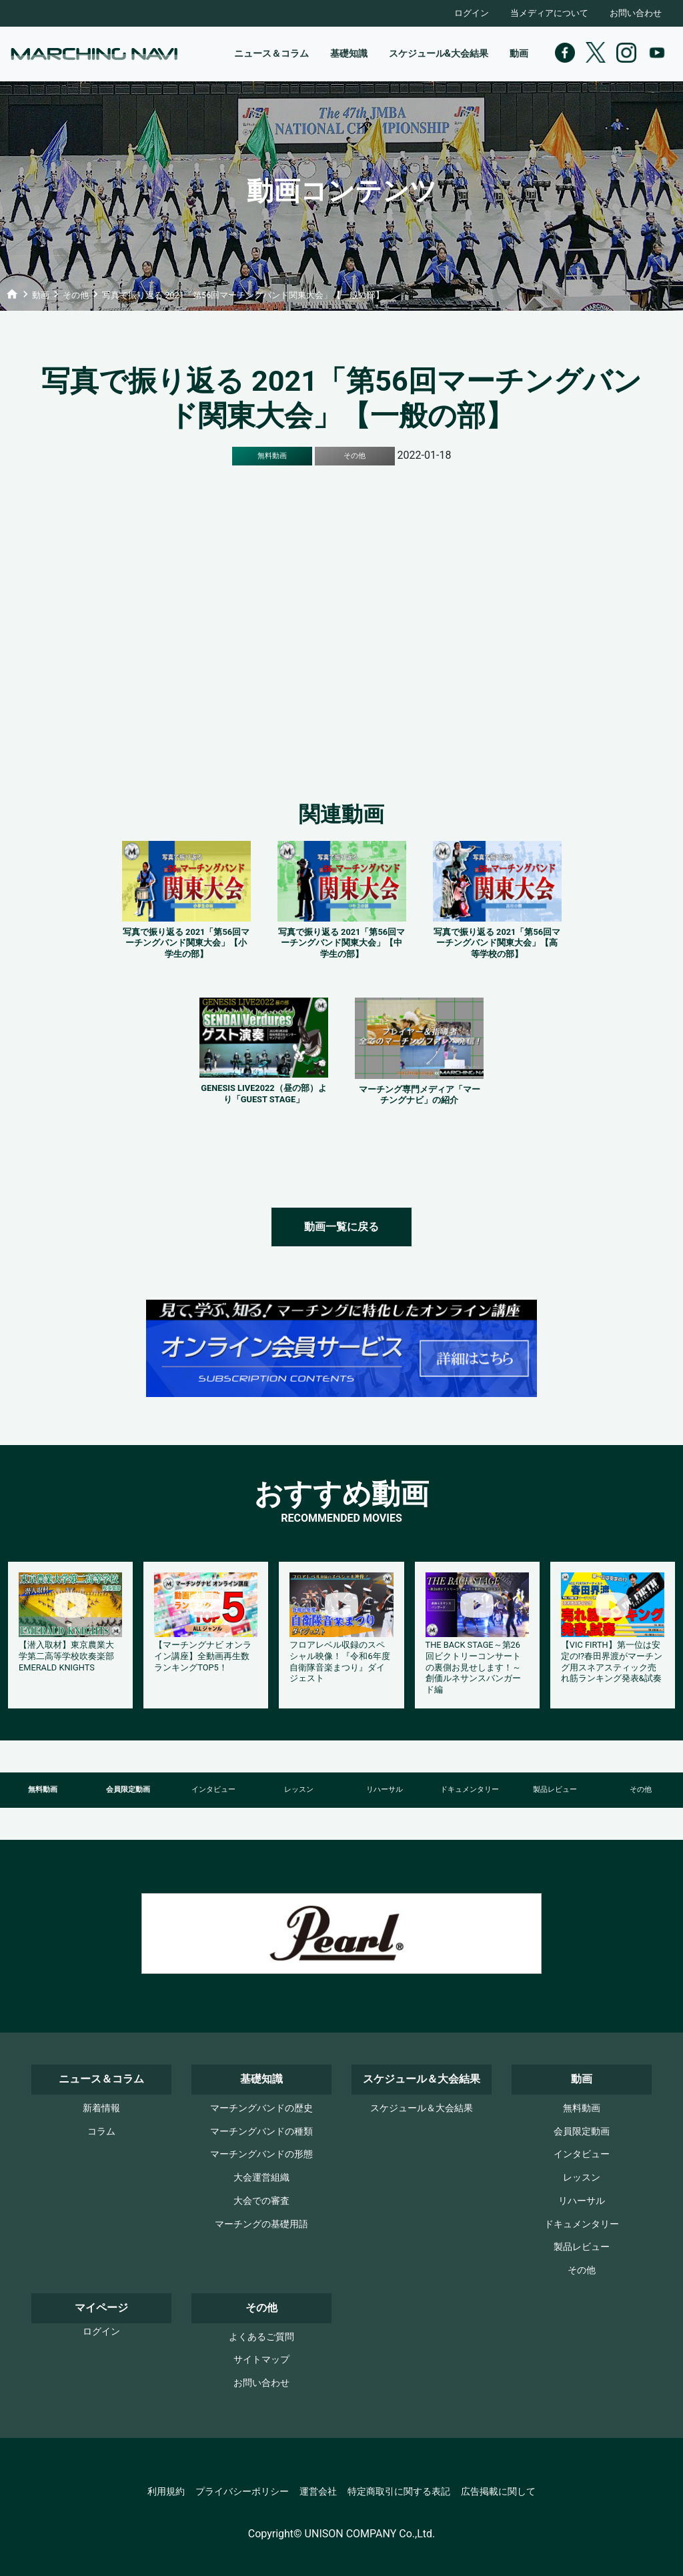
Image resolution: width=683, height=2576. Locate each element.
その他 (641, 1789)
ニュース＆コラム (271, 53)
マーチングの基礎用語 (261, 2224)
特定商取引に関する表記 (399, 2491)
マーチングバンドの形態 (261, 2154)
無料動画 (42, 1789)
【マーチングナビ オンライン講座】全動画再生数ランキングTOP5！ (202, 1656)
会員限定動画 (128, 1789)
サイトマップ (261, 2359)
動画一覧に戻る (341, 1226)
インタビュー (213, 1789)
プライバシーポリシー (242, 2491)
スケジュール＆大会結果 (421, 2108)
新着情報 (101, 2108)
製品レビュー (555, 1789)
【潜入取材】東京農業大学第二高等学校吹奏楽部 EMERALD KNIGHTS (66, 1656)
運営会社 (318, 2491)
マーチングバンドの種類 (261, 2131)
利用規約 (166, 2491)
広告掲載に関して (498, 2491)
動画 (519, 53)
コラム (101, 2131)
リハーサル (384, 1789)
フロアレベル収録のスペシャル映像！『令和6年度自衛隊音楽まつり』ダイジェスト (339, 1661)
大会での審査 (261, 2201)
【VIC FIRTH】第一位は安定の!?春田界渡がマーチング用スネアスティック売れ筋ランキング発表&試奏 (611, 1661)
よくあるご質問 (261, 2337)
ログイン (471, 13)
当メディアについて (549, 13)
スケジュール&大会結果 (438, 53)
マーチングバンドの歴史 (261, 2108)
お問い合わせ (636, 13)
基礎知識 (349, 53)
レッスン (298, 1789)
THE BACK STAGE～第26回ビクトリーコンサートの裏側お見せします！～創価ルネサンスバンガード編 (473, 1667)
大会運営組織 (261, 2177)
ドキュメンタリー (469, 1789)
